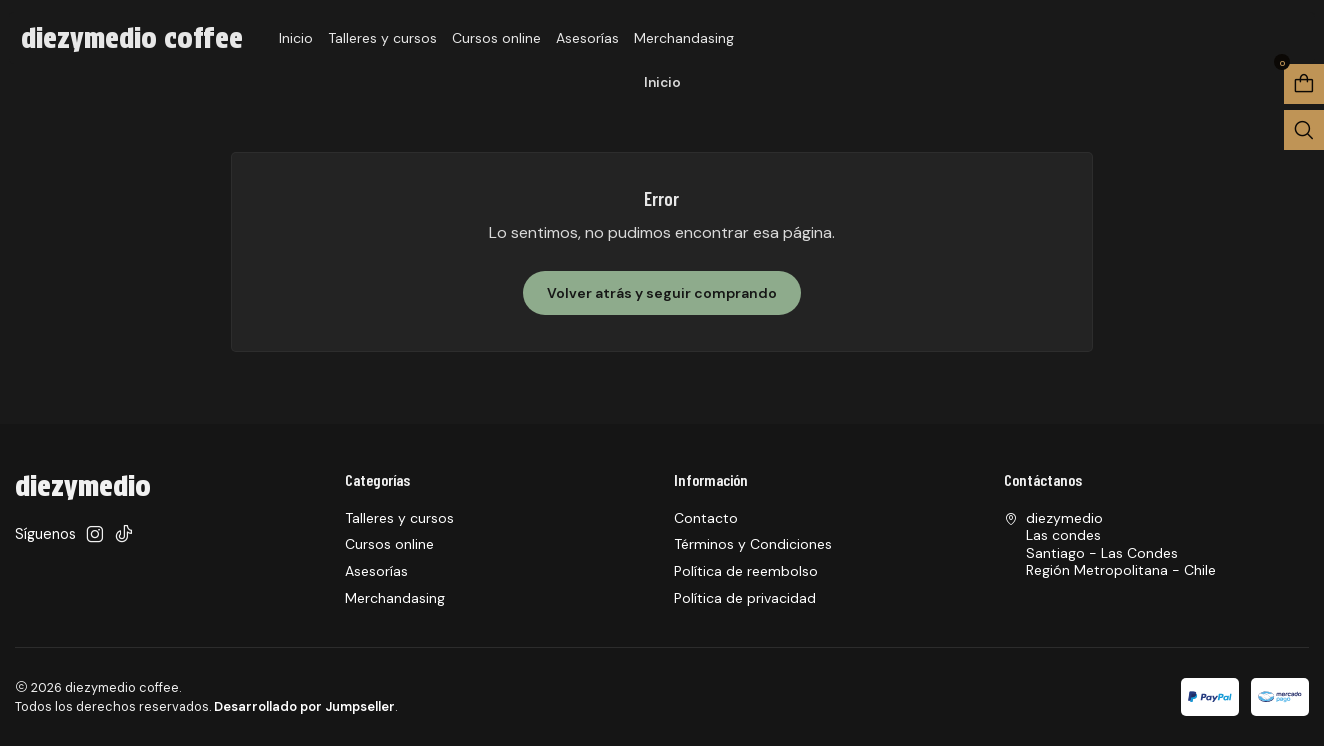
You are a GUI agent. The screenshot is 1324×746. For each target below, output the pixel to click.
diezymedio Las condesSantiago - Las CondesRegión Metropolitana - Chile (1110, 544)
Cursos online (496, 38)
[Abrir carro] (1304, 84)
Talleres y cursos (382, 38)
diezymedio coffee (132, 38)
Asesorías (587, 38)
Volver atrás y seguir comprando (662, 293)
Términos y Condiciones (753, 544)
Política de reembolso (746, 571)
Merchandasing (684, 38)
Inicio (296, 38)
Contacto (706, 518)
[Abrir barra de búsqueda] (1304, 130)
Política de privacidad (745, 598)
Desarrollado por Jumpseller (304, 706)
